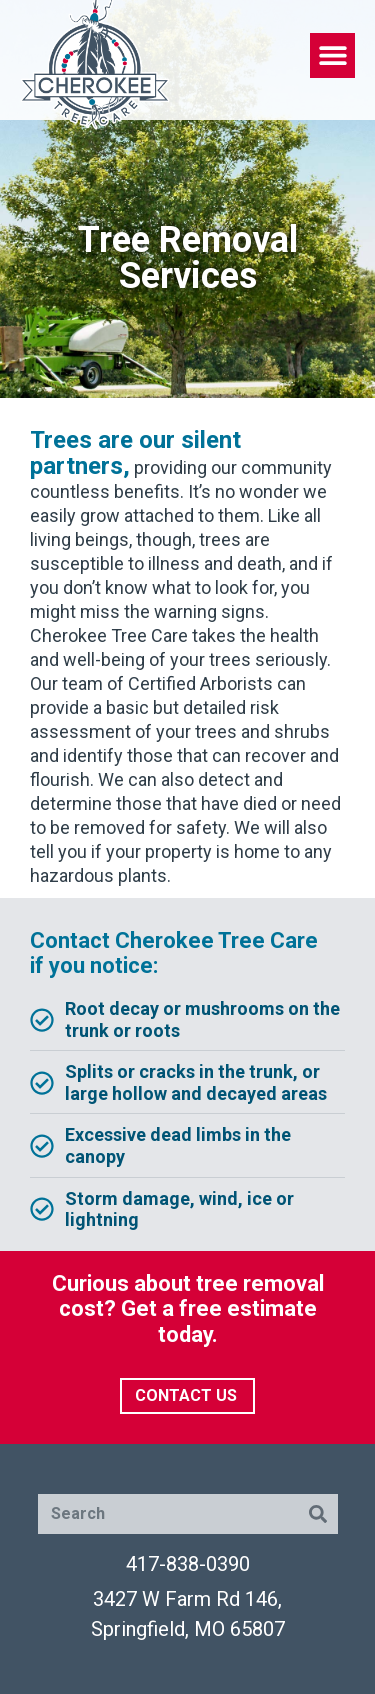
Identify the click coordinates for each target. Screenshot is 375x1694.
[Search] (318, 1514)
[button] (332, 55)
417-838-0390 (188, 1564)
